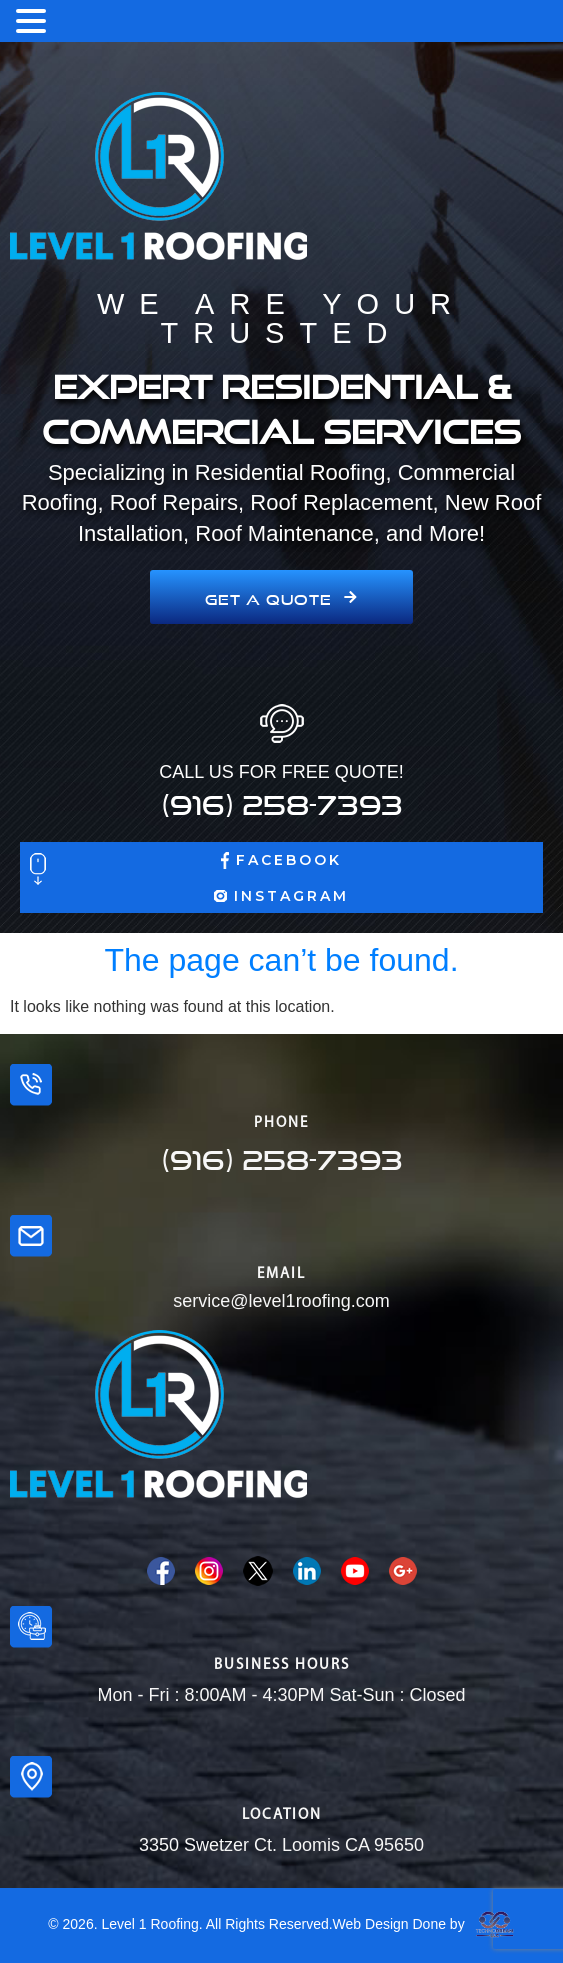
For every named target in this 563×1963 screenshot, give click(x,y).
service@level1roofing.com (281, 1301)
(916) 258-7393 (282, 799)
